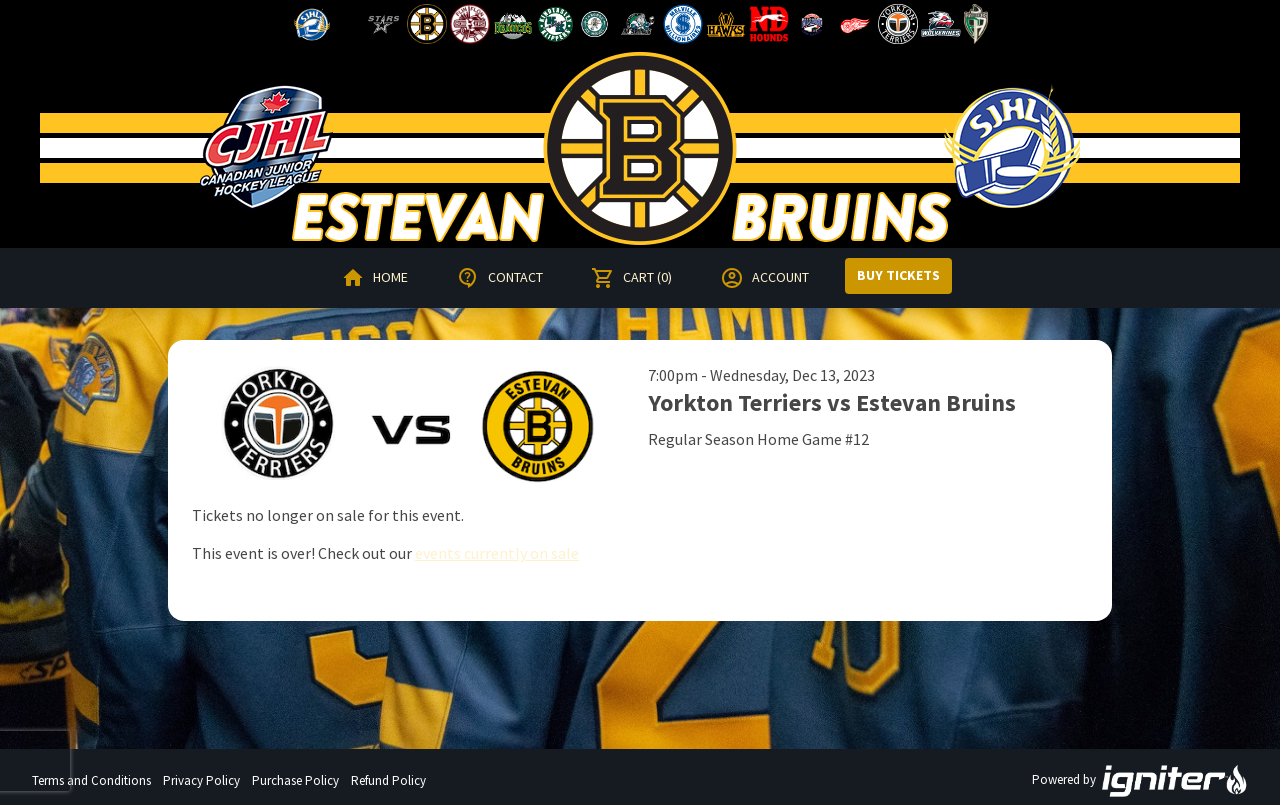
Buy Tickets (898, 275)
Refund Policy (388, 780)
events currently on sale (497, 553)
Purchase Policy (295, 780)
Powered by (1140, 781)
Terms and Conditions (91, 780)
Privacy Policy (201, 780)
